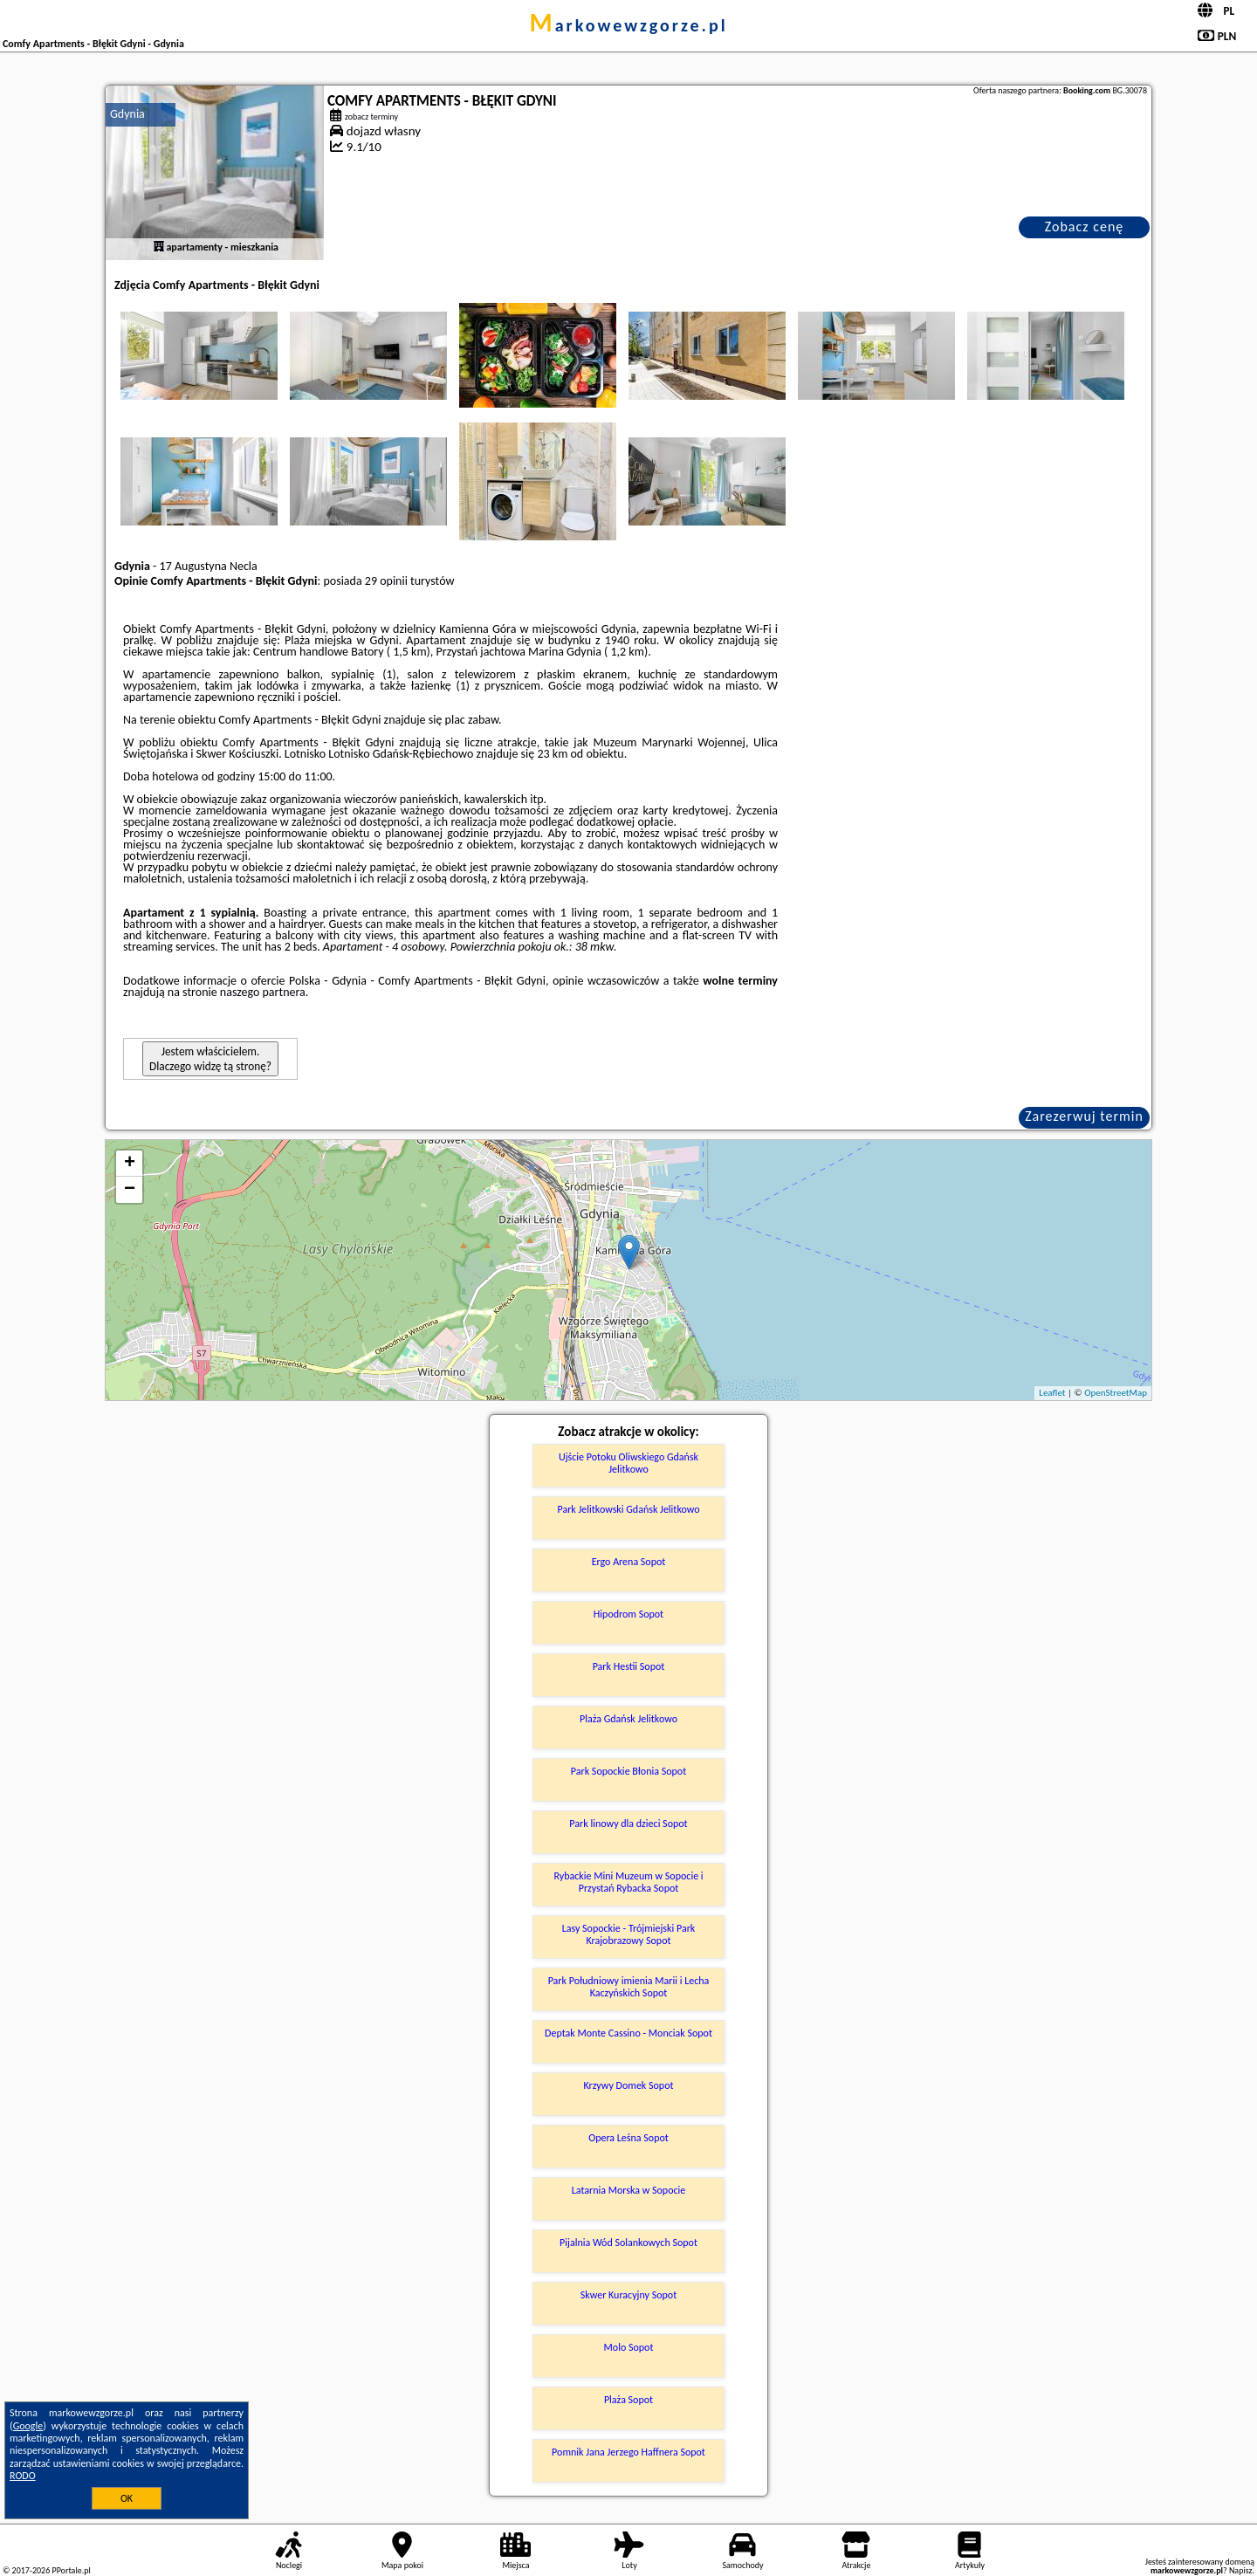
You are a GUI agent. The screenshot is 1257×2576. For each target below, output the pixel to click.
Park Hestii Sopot (629, 1666)
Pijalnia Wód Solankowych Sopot (628, 2242)
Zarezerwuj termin (1084, 1116)
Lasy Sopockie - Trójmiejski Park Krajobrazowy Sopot (629, 1934)
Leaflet (1052, 1392)
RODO (23, 2476)
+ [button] (129, 1164)
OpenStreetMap (1115, 1392)
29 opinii (386, 581)
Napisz (1241, 2570)
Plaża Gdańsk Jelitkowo (628, 1719)
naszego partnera (263, 992)
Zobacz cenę (1084, 226)
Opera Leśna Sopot (628, 2138)
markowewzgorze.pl (628, 25)
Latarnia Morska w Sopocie (629, 2190)
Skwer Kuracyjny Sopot (628, 2295)
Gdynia (127, 113)
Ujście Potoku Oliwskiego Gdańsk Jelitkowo (628, 1463)
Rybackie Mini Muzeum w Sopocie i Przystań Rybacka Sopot (628, 1882)
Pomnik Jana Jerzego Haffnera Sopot (628, 2452)
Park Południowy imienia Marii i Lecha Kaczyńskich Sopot (629, 1987)
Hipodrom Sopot (628, 1614)
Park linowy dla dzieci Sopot (628, 1823)
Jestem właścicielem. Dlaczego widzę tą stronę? (210, 1059)
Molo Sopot (629, 2347)
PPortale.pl (71, 2570)
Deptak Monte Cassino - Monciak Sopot (628, 2033)
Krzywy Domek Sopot (628, 2085)
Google (28, 2426)
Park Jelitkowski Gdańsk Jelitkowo (628, 1509)
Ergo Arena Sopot (629, 1562)
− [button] (129, 1190)
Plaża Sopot (628, 2400)
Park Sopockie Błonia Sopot (628, 1771)
